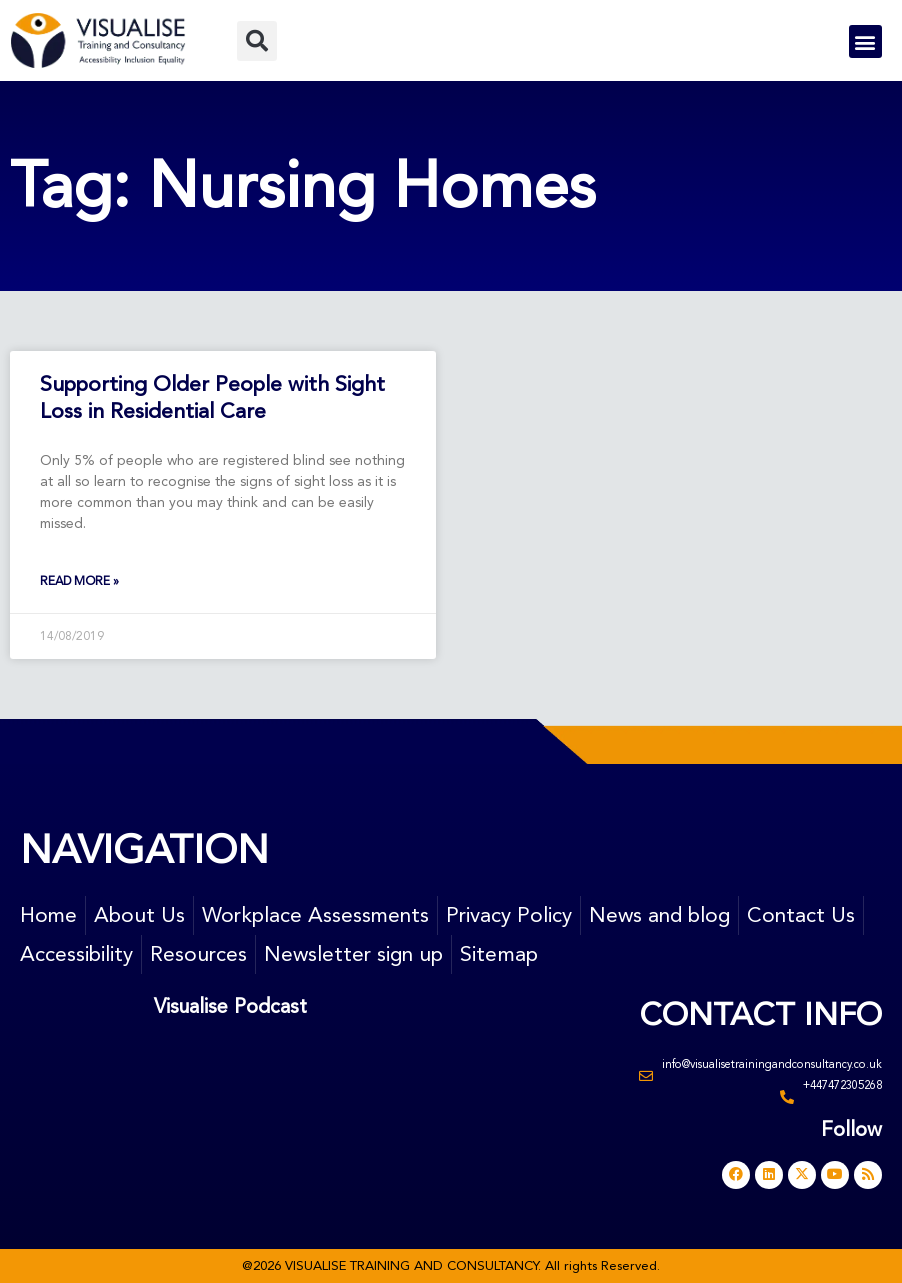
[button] (257, 41)
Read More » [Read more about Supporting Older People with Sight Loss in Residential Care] (79, 581)
